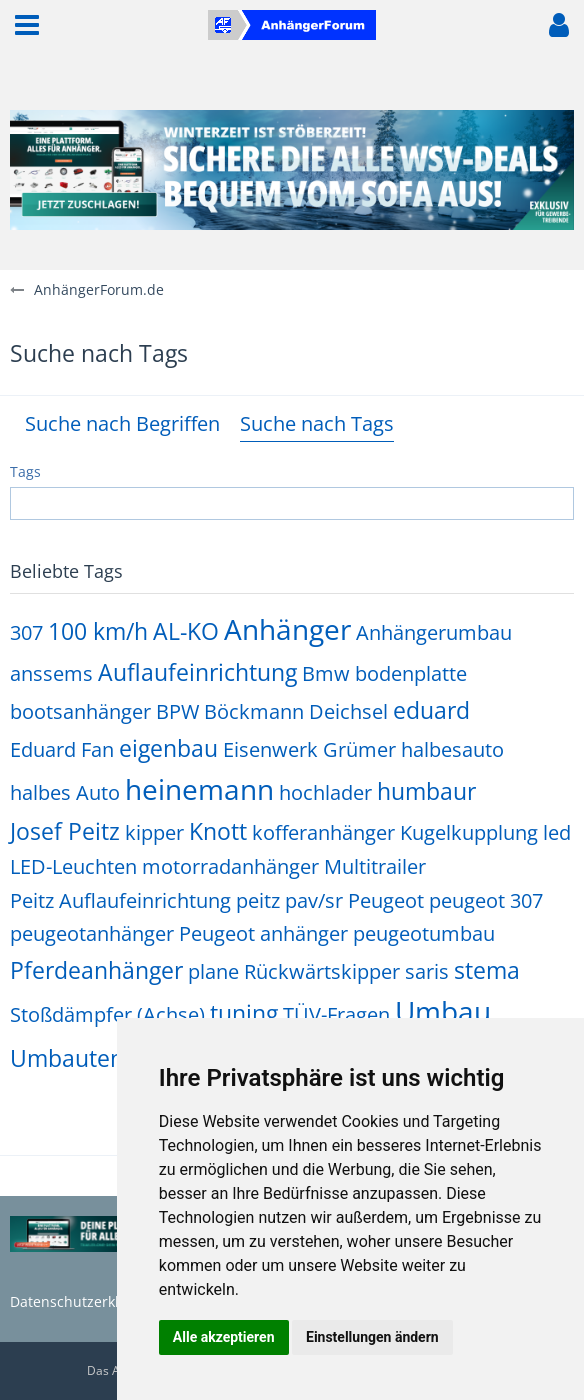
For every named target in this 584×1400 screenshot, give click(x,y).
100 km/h (98, 631)
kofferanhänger (323, 832)
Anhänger (287, 629)
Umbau (443, 1011)
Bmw (326, 673)
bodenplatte (411, 673)
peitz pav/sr (289, 900)
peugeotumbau (424, 933)
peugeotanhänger (92, 933)
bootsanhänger (80, 711)
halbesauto (452, 749)
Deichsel (348, 711)
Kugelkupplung (469, 832)
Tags (25, 471)
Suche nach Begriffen (122, 423)
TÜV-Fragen (336, 1014)
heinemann (199, 789)
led (557, 832)
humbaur (426, 791)
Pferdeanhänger (96, 970)
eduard (431, 710)
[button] (27, 25)
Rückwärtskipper (322, 971)
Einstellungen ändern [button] (372, 1337)
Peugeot (386, 900)
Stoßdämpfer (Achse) (107, 1014)
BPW (177, 711)
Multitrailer (375, 866)
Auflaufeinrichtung (197, 672)
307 (26, 632)
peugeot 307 (486, 900)
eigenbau (168, 748)
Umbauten (67, 1058)
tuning (244, 1013)
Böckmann (254, 711)
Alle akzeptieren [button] (224, 1337)
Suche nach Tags (317, 423)
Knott (218, 831)
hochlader (325, 792)
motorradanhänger (230, 866)
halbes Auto (65, 792)
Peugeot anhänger (263, 933)
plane (213, 971)
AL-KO (186, 631)
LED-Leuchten (73, 866)
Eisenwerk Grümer (309, 749)
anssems (51, 673)
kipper (154, 832)
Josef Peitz (65, 831)
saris (427, 971)
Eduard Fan (62, 749)
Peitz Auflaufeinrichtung (120, 900)
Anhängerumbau (434, 632)
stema (487, 970)
